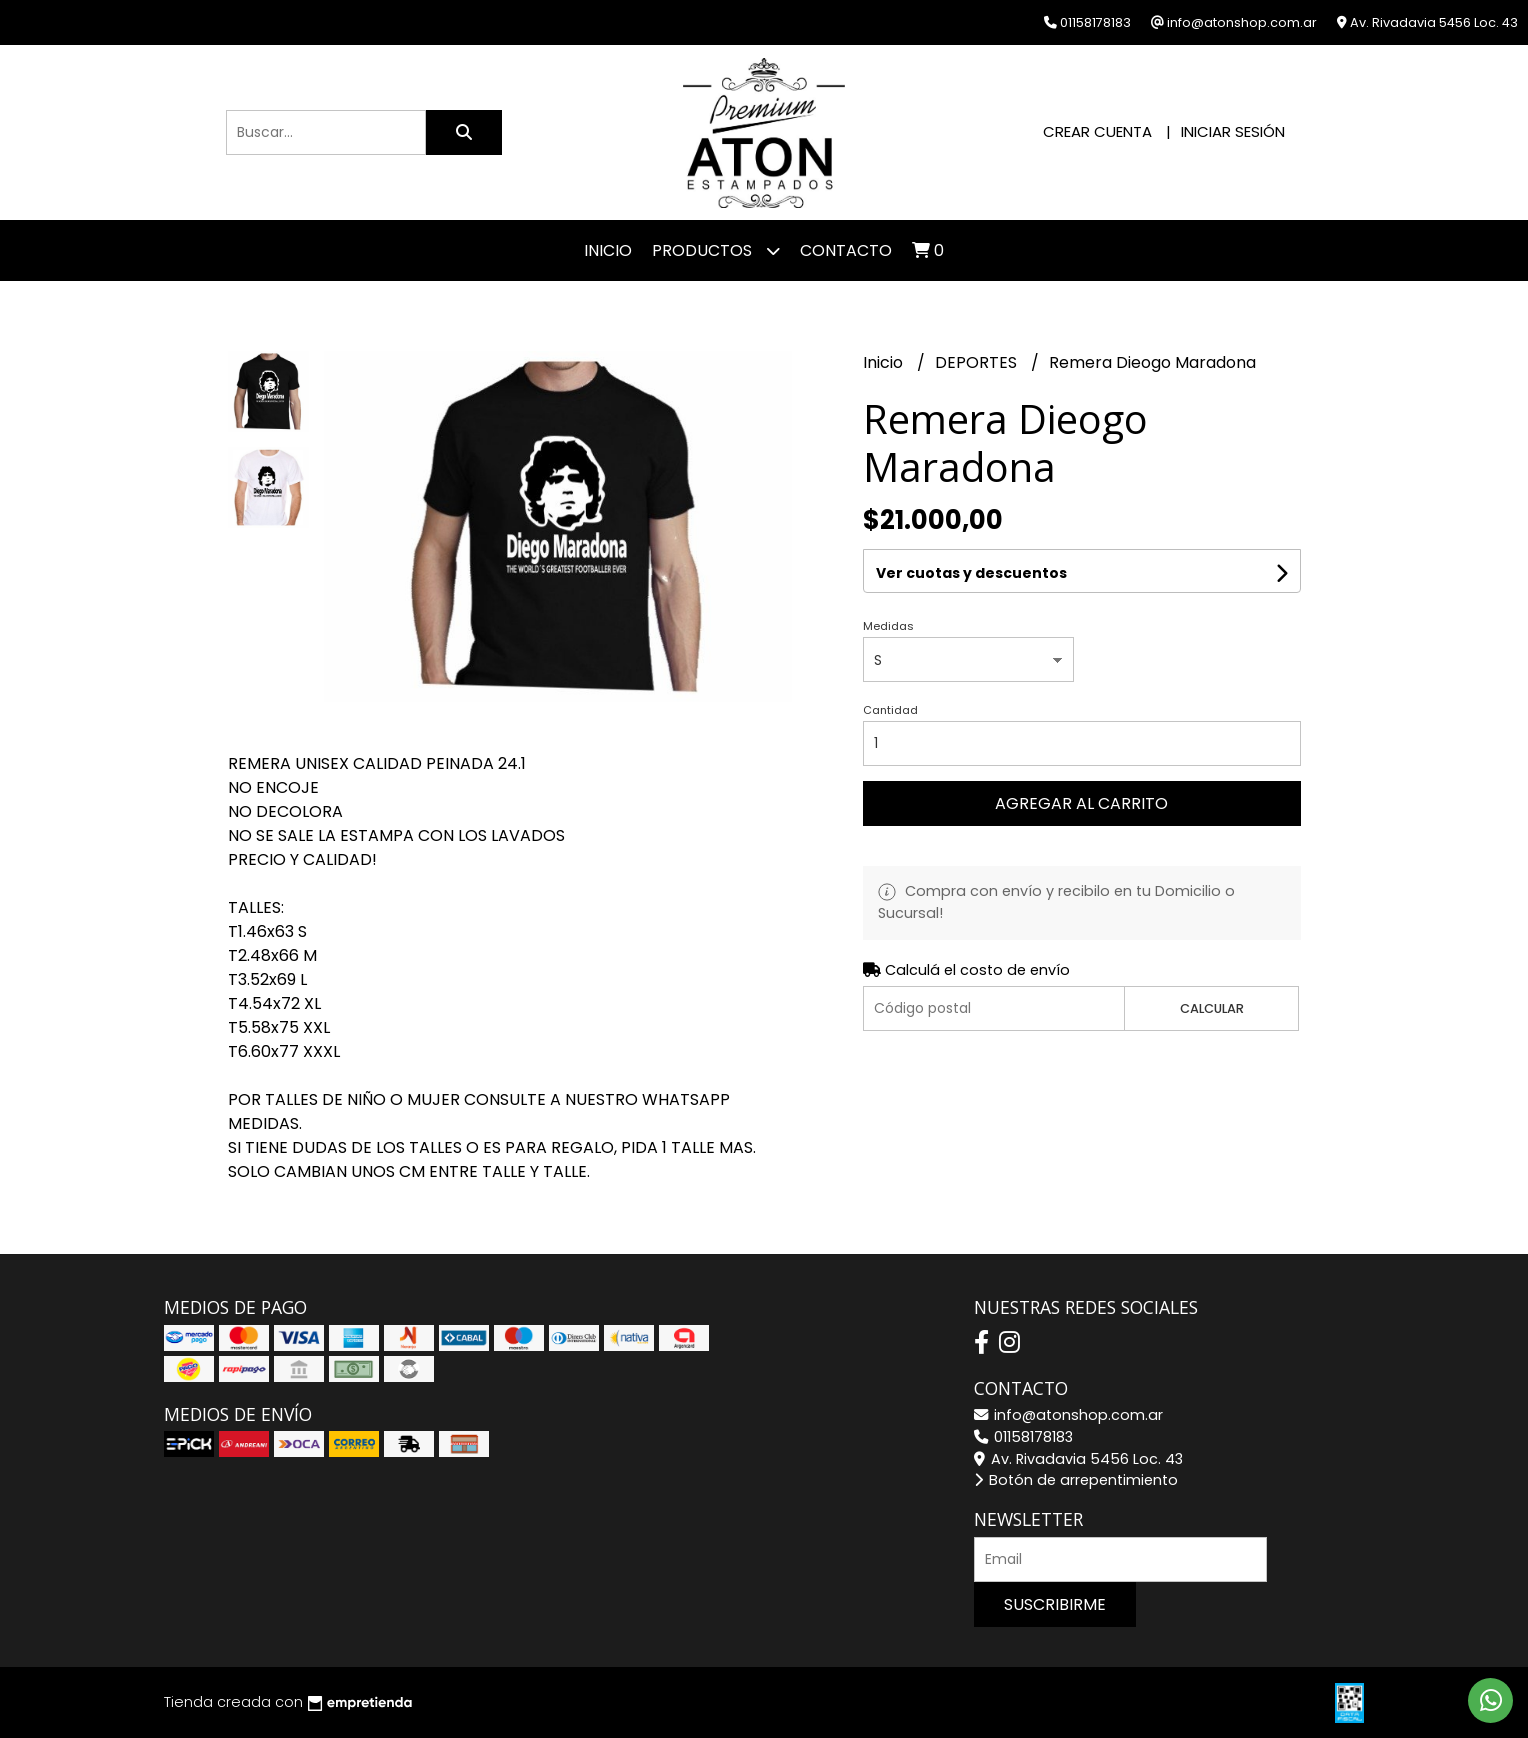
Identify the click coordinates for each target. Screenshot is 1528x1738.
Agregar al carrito (1081, 803)
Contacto (846, 250)
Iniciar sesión (1233, 131)
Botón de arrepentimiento (1076, 1480)
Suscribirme (1055, 1604)
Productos (716, 250)
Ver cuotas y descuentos (971, 573)
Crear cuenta (1097, 131)
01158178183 (1023, 1437)
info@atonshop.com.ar (1068, 1415)
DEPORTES (978, 362)
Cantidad (890, 710)
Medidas (888, 626)
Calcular (1212, 1008)
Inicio (608, 250)
